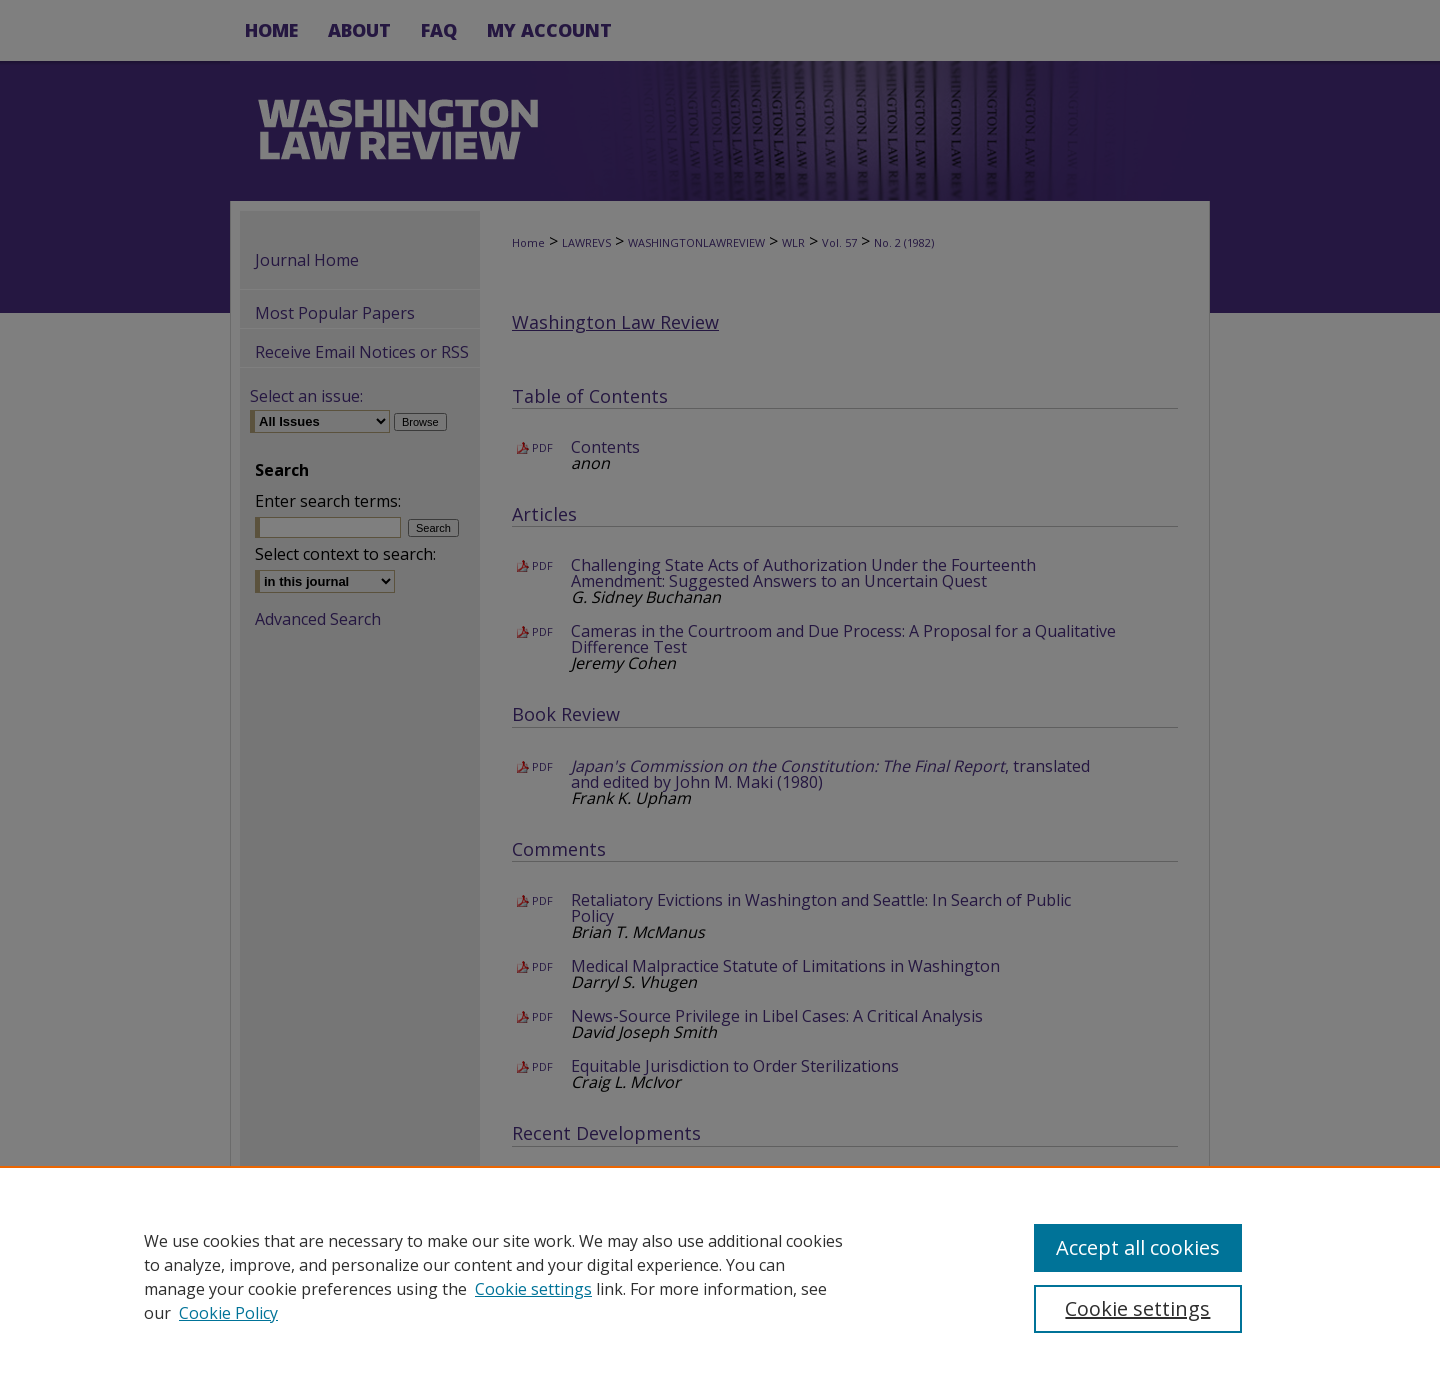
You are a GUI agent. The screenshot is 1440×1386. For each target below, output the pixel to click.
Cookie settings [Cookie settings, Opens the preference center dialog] (1137, 1308)
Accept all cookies (1138, 1247)
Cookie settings (533, 1289)
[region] (720, 1276)
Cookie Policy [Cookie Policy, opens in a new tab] (228, 1313)
